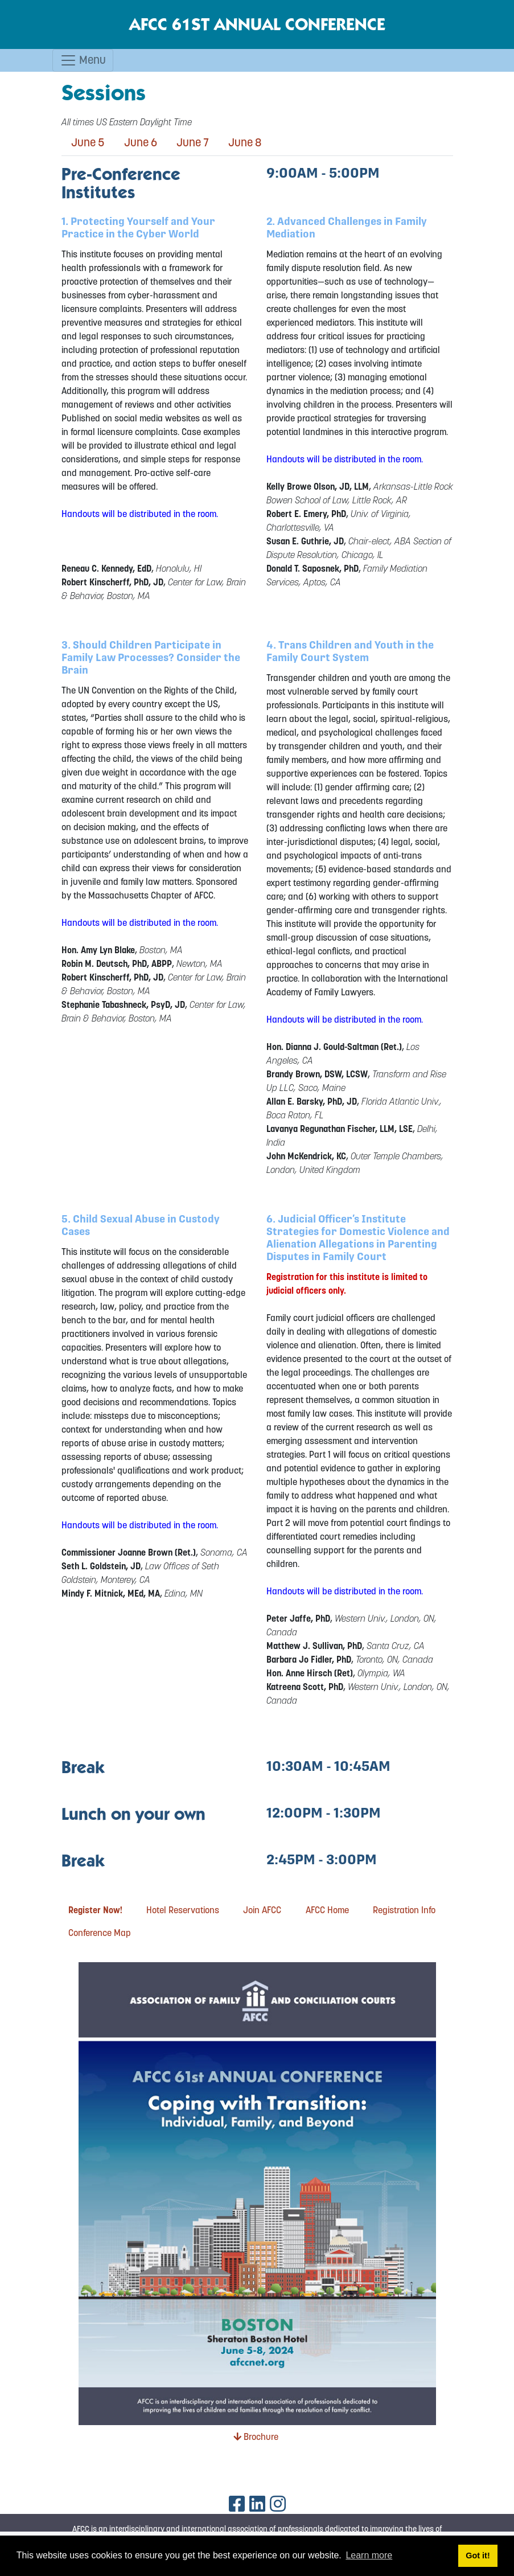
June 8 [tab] (244, 142)
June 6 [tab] (140, 142)
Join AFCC (262, 1909)
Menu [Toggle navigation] (83, 60)
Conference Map (99, 1932)
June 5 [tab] (88, 142)
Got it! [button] (478, 2555)
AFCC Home (327, 1909)
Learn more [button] (369, 2555)
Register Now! (95, 1909)
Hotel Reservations (182, 1909)
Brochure (255, 2436)
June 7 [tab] (192, 142)
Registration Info (404, 1909)
